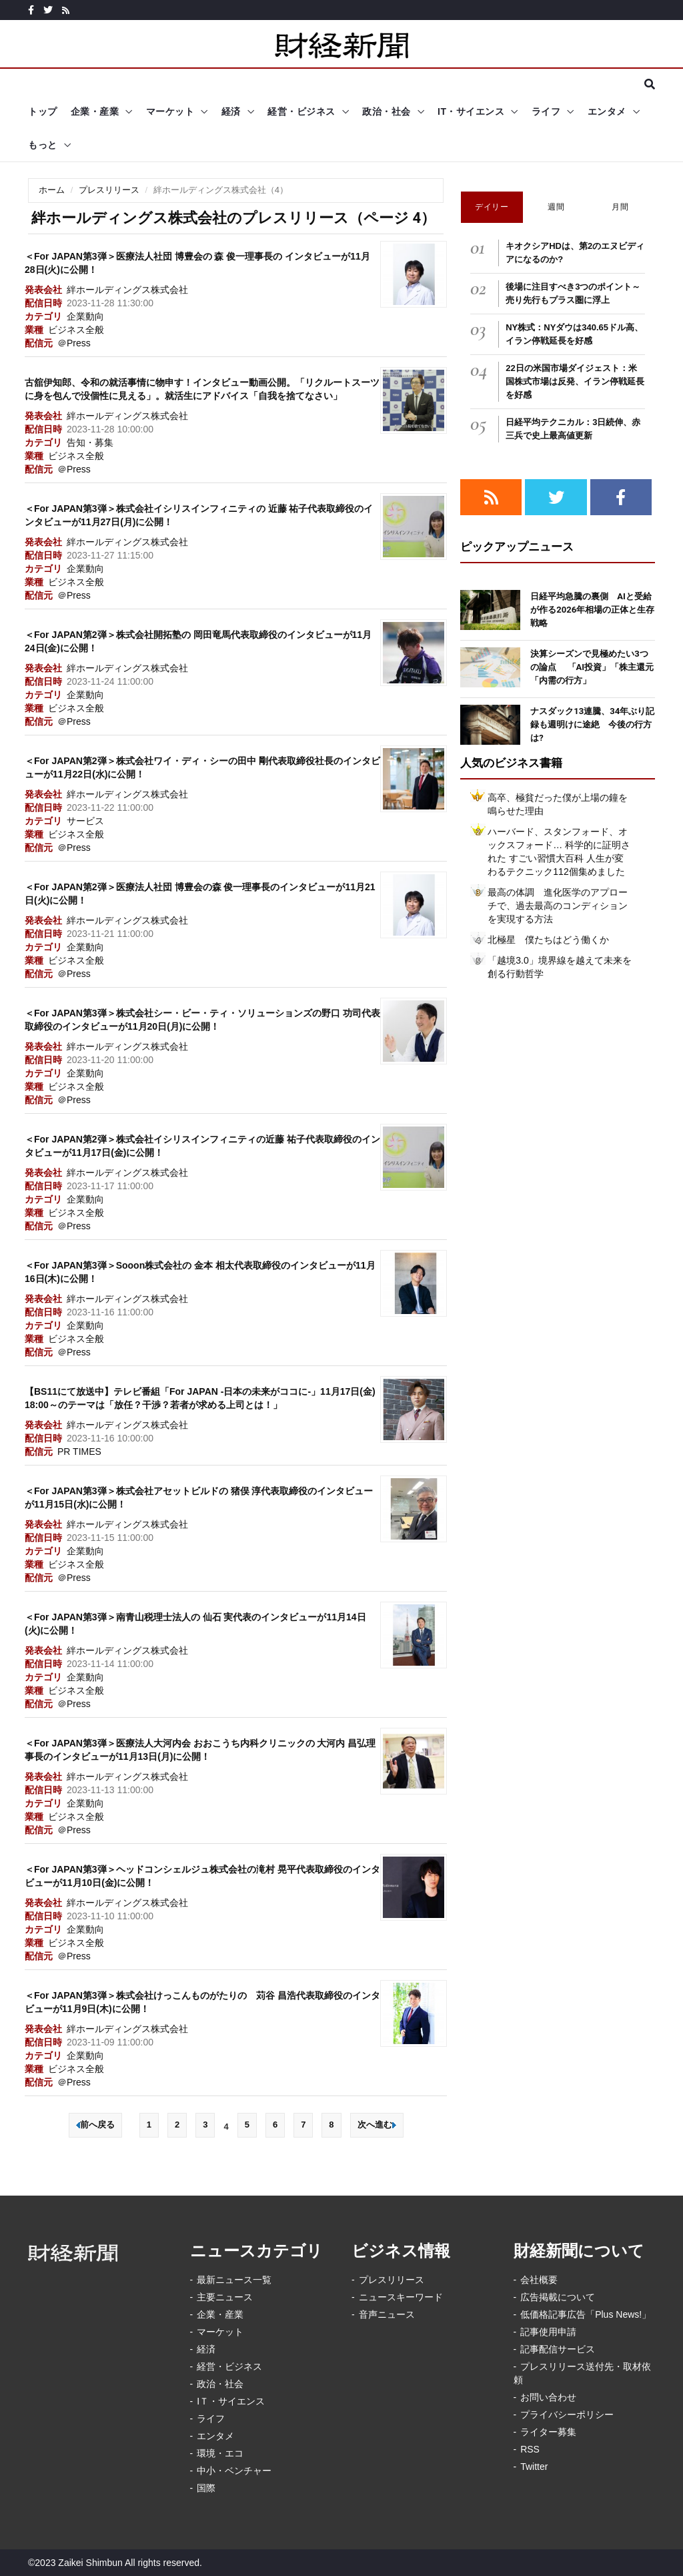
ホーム (52, 190)
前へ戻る (95, 2125)
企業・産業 (95, 111)
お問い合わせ (548, 2397)
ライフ (546, 111)
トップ (42, 111)
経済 (231, 111)
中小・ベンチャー (234, 2470)
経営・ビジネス (301, 111)
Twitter (534, 2466)
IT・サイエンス (471, 111)
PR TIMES (79, 1451)
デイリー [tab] (491, 207)
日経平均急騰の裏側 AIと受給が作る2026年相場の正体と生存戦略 (592, 609)
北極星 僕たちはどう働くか (548, 939)
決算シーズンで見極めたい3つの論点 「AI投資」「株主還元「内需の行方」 (592, 667)
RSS (530, 2449)
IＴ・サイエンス (231, 2401)
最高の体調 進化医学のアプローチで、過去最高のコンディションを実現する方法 (558, 905)
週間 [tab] (556, 207)
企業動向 (85, 316)
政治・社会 (386, 111)
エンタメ (607, 111)
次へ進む (377, 2125)
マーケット (170, 111)
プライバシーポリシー (567, 2414)
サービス (85, 821)
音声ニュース (387, 2314)
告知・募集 (90, 442)
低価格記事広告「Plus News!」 (585, 2314)
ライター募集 (548, 2432)
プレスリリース (109, 190)
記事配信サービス (557, 2349)
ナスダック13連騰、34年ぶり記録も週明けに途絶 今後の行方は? (592, 724)
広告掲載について (557, 2297)
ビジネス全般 (76, 329)
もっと (42, 144)
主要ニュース (225, 2297)
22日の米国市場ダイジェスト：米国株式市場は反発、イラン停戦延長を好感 (575, 381)
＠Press (74, 343)
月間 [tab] (620, 207)
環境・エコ (220, 2453)
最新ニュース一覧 (234, 2279)
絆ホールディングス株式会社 (127, 289)
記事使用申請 (548, 2331)
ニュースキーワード (401, 2297)
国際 (206, 2488)
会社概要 (539, 2279)
